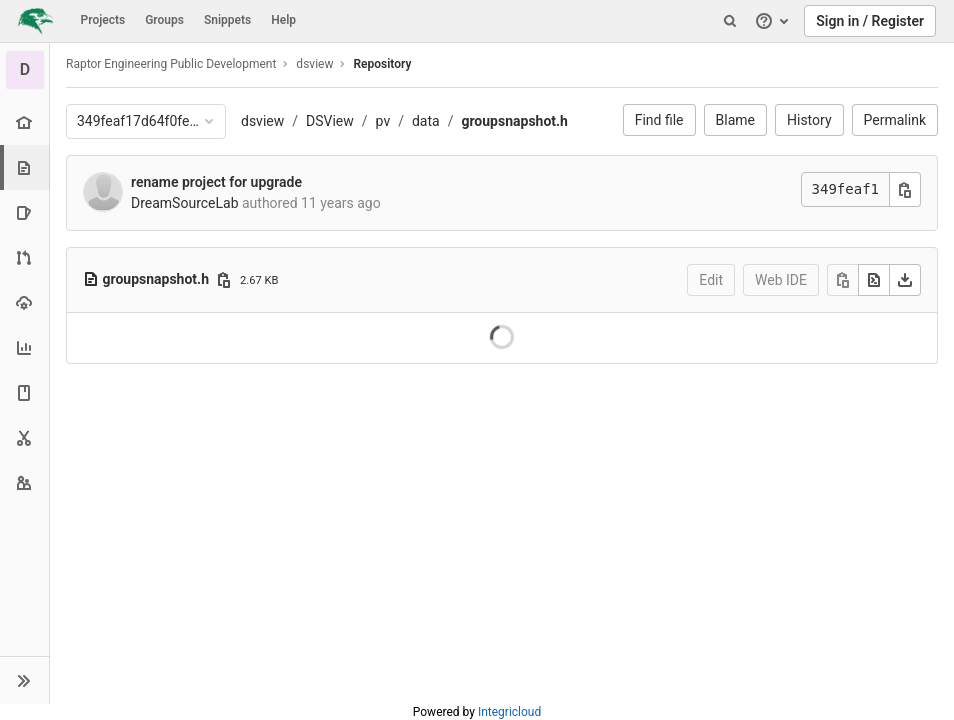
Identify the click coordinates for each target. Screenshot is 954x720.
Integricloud (509, 712)
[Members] (24, 482)
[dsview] (25, 70)
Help (283, 20)
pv (383, 121)
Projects (103, 20)
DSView (330, 121)
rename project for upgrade (216, 182)
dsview (262, 121)
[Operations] (24, 302)
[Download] (905, 280)
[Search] (730, 21)
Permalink (895, 120)
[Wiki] (24, 392)
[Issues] (24, 212)
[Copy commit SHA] (905, 189)
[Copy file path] (224, 280)
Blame (735, 120)
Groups (164, 20)
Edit (711, 280)
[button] (24, 680)
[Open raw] (874, 280)
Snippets (227, 20)
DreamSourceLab (185, 203)
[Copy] (843, 280)
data (426, 121)
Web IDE (781, 280)
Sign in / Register (870, 21)
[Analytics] (24, 347)
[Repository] (26, 167)
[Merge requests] (24, 257)
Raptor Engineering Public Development (171, 64)
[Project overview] (24, 122)
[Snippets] (24, 437)
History (809, 120)
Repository (382, 64)
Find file (659, 120)
